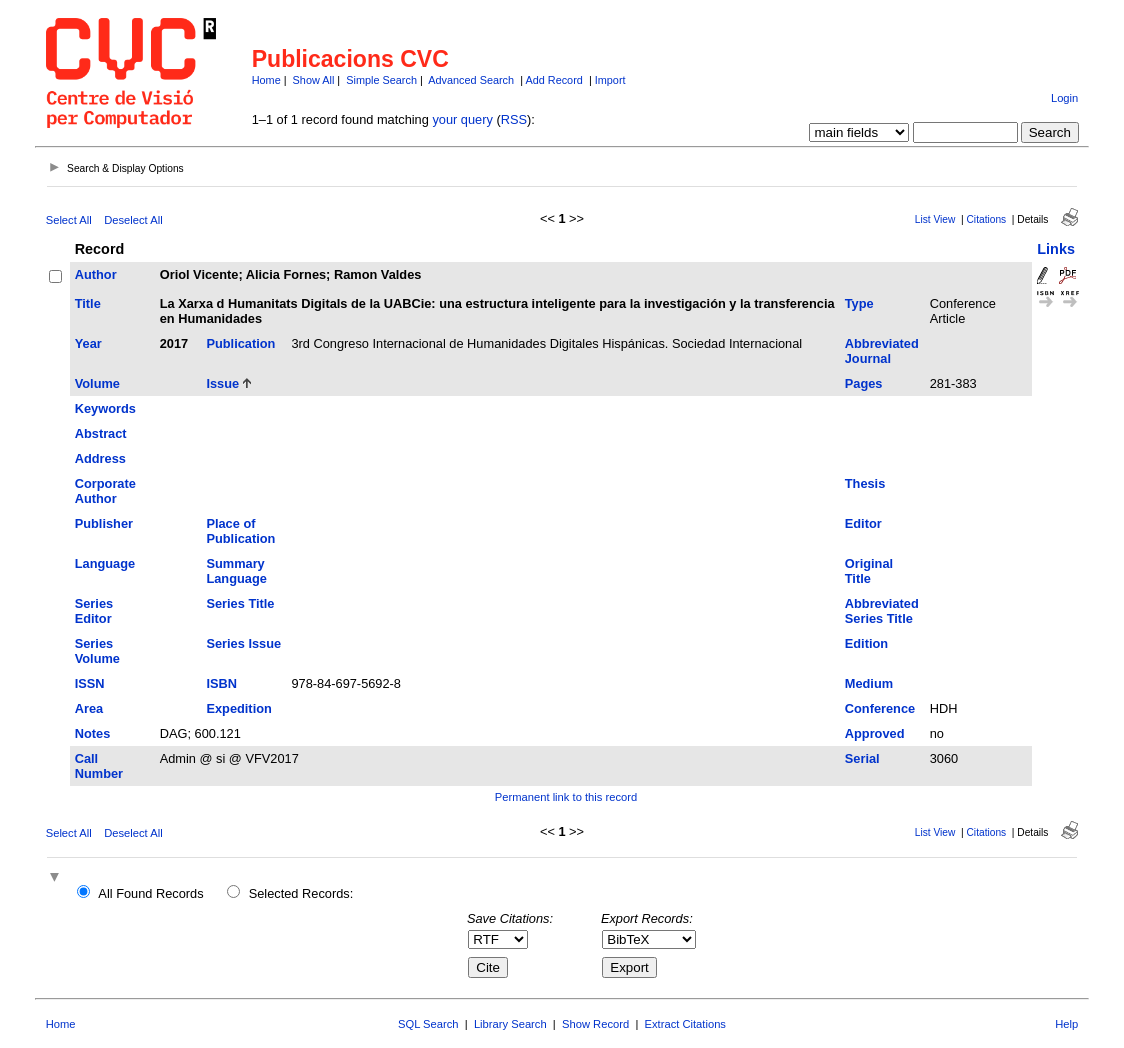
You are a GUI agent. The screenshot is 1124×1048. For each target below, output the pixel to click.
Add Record (553, 80)
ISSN (90, 683)
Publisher (104, 523)
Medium (869, 683)
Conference (880, 708)
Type (859, 303)
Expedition (238, 708)
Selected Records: (301, 893)
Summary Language (236, 571)
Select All (69, 220)
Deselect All (133, 220)
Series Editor (94, 611)
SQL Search (428, 1024)
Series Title (240, 603)
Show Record (595, 1024)
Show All (314, 80)
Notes (93, 733)
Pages (864, 383)
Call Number (99, 766)
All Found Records (150, 893)
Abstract (101, 433)
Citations (987, 219)
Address (100, 458)
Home (266, 80)
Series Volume (97, 651)
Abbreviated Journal (882, 351)
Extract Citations (685, 1024)
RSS (514, 119)
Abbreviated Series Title (882, 611)
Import (610, 80)
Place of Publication (240, 531)
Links (1056, 249)
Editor (863, 523)
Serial (862, 758)
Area (89, 708)
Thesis (865, 483)
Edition (866, 643)
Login (1064, 98)
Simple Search (381, 80)
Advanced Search (471, 80)
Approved (875, 733)
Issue (222, 383)
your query (462, 119)
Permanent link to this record (566, 797)
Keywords (105, 408)
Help (1066, 1024)
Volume (97, 383)
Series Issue (243, 643)
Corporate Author (105, 491)
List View (935, 219)
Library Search (510, 1024)
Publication (240, 343)
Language (105, 563)
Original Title (869, 571)
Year (88, 343)
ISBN (221, 683)
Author (96, 274)
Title (88, 303)
